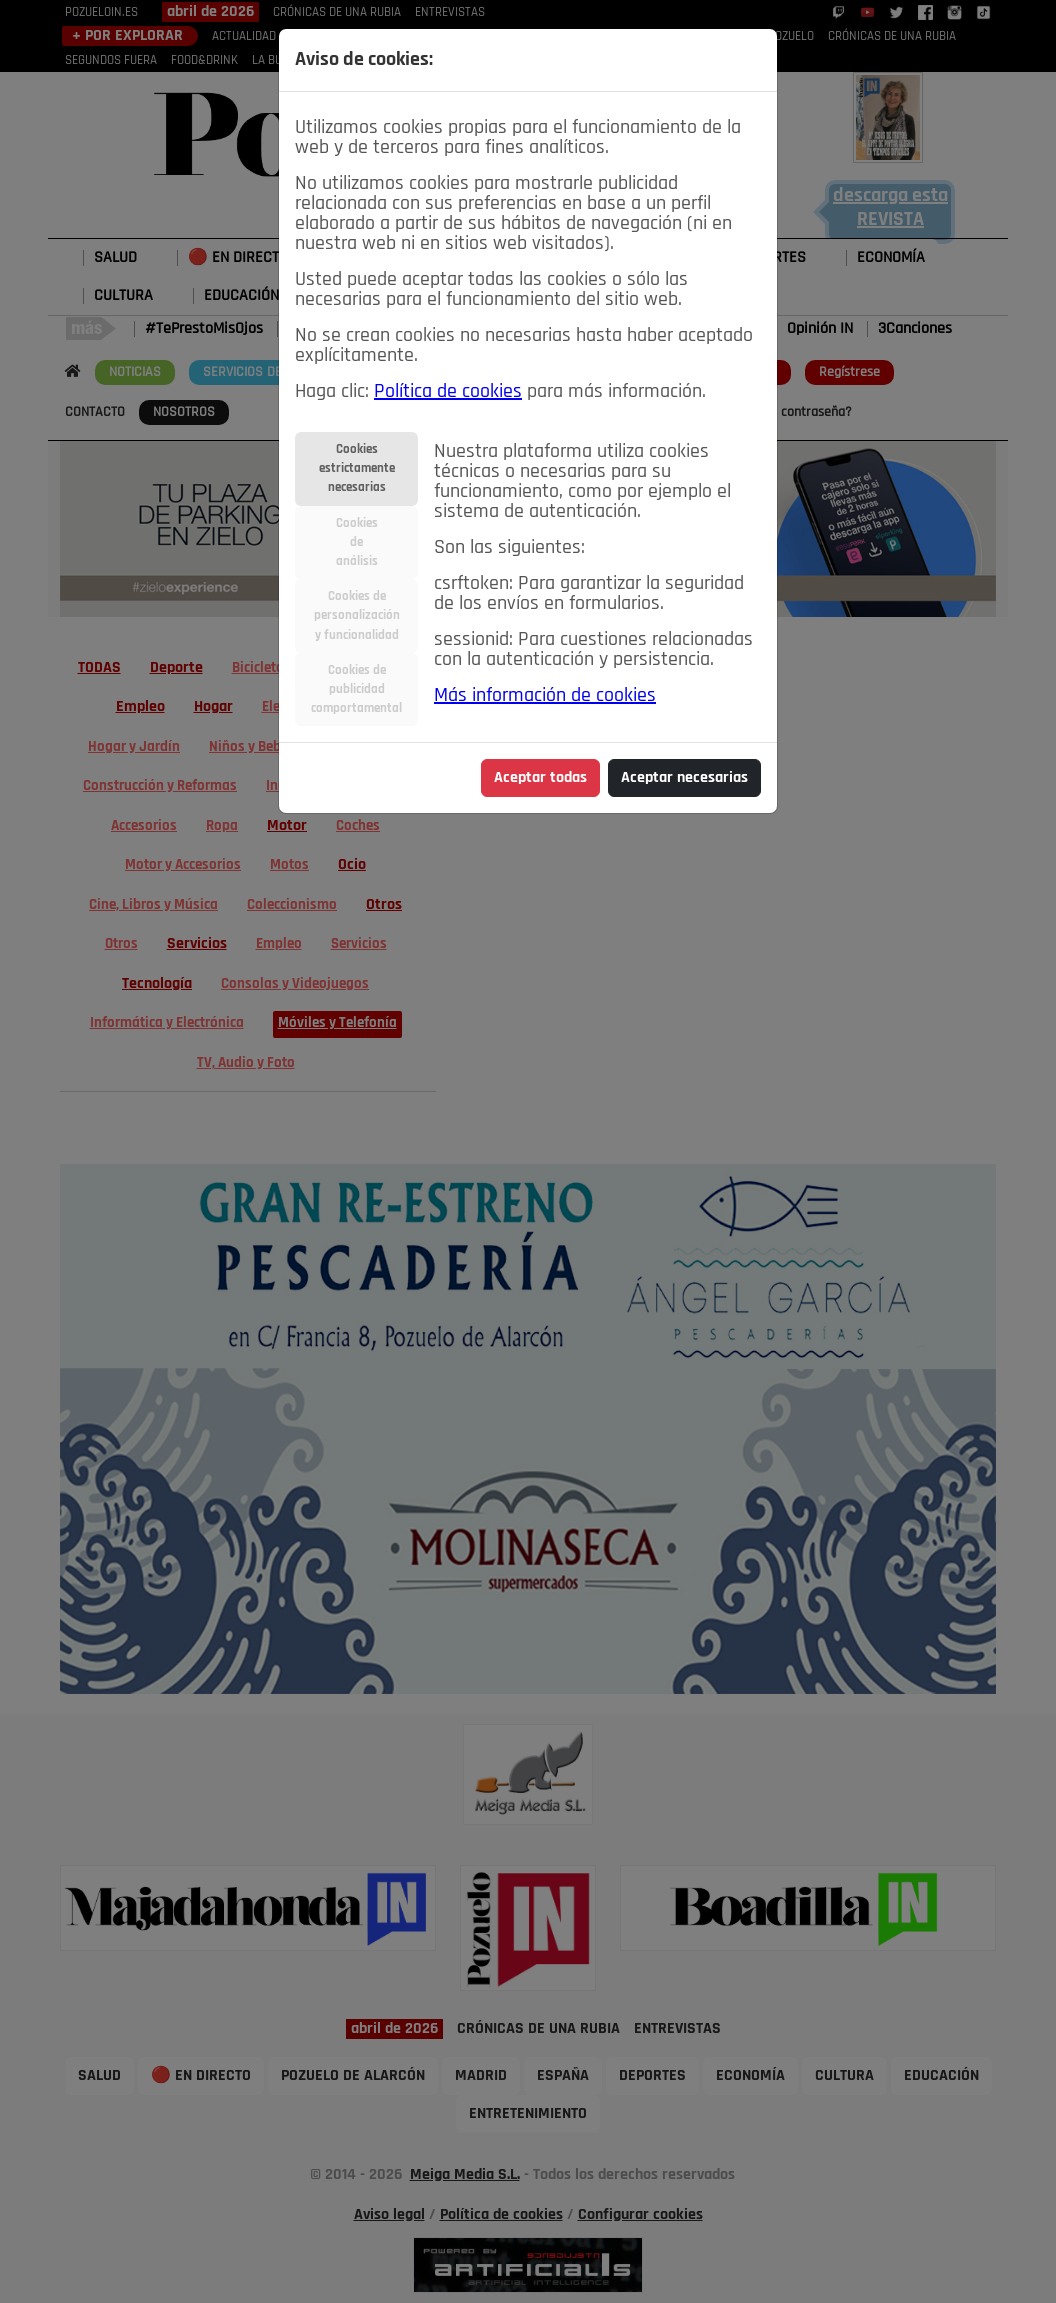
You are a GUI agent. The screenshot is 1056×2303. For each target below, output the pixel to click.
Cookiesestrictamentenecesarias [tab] (357, 468)
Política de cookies (448, 392)
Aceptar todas (540, 778)
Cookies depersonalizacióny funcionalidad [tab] (357, 615)
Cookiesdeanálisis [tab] (357, 542)
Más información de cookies (545, 696)
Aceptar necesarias (684, 778)
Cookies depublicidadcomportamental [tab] (356, 689)
